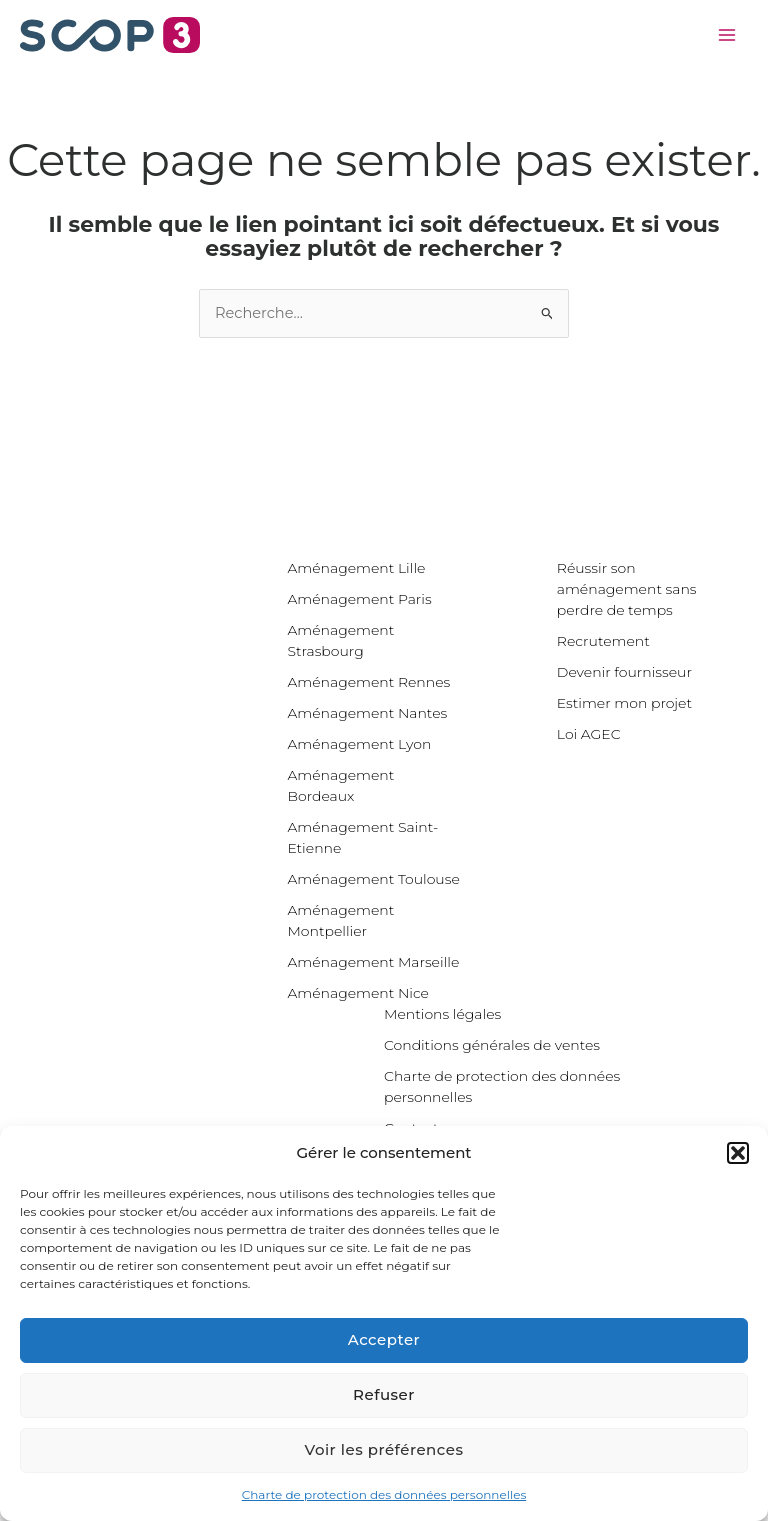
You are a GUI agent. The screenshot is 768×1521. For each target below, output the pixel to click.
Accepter (384, 1339)
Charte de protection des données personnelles (384, 1494)
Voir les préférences (384, 1449)
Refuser (384, 1394)
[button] (738, 1153)
